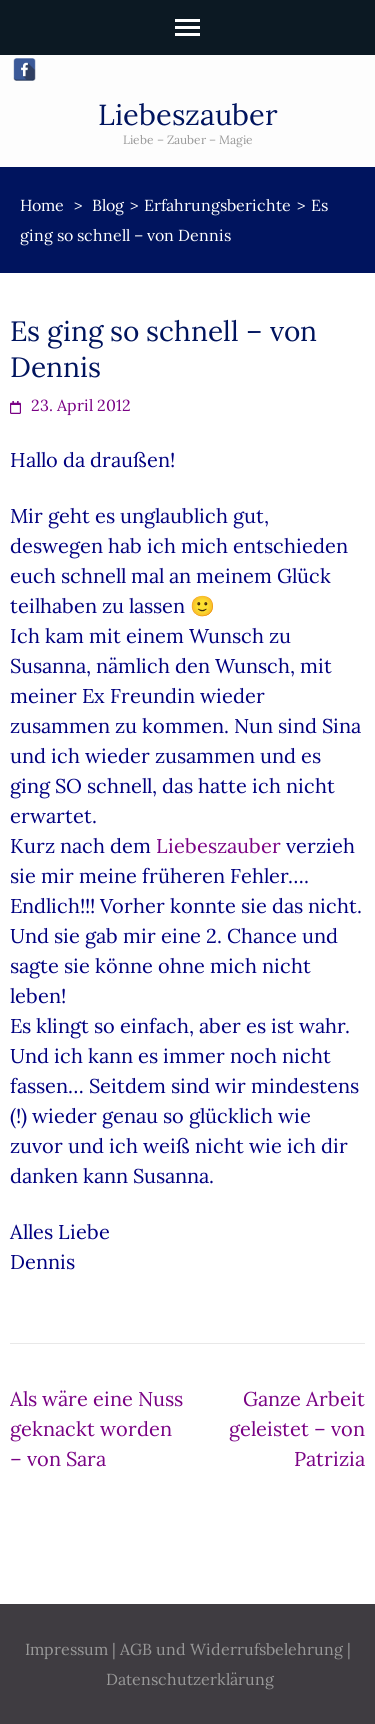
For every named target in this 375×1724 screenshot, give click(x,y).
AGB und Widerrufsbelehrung (231, 1649)
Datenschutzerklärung (190, 1679)
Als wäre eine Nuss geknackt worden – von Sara (96, 1428)
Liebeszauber (188, 114)
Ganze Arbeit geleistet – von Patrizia (297, 1428)
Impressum (66, 1649)
